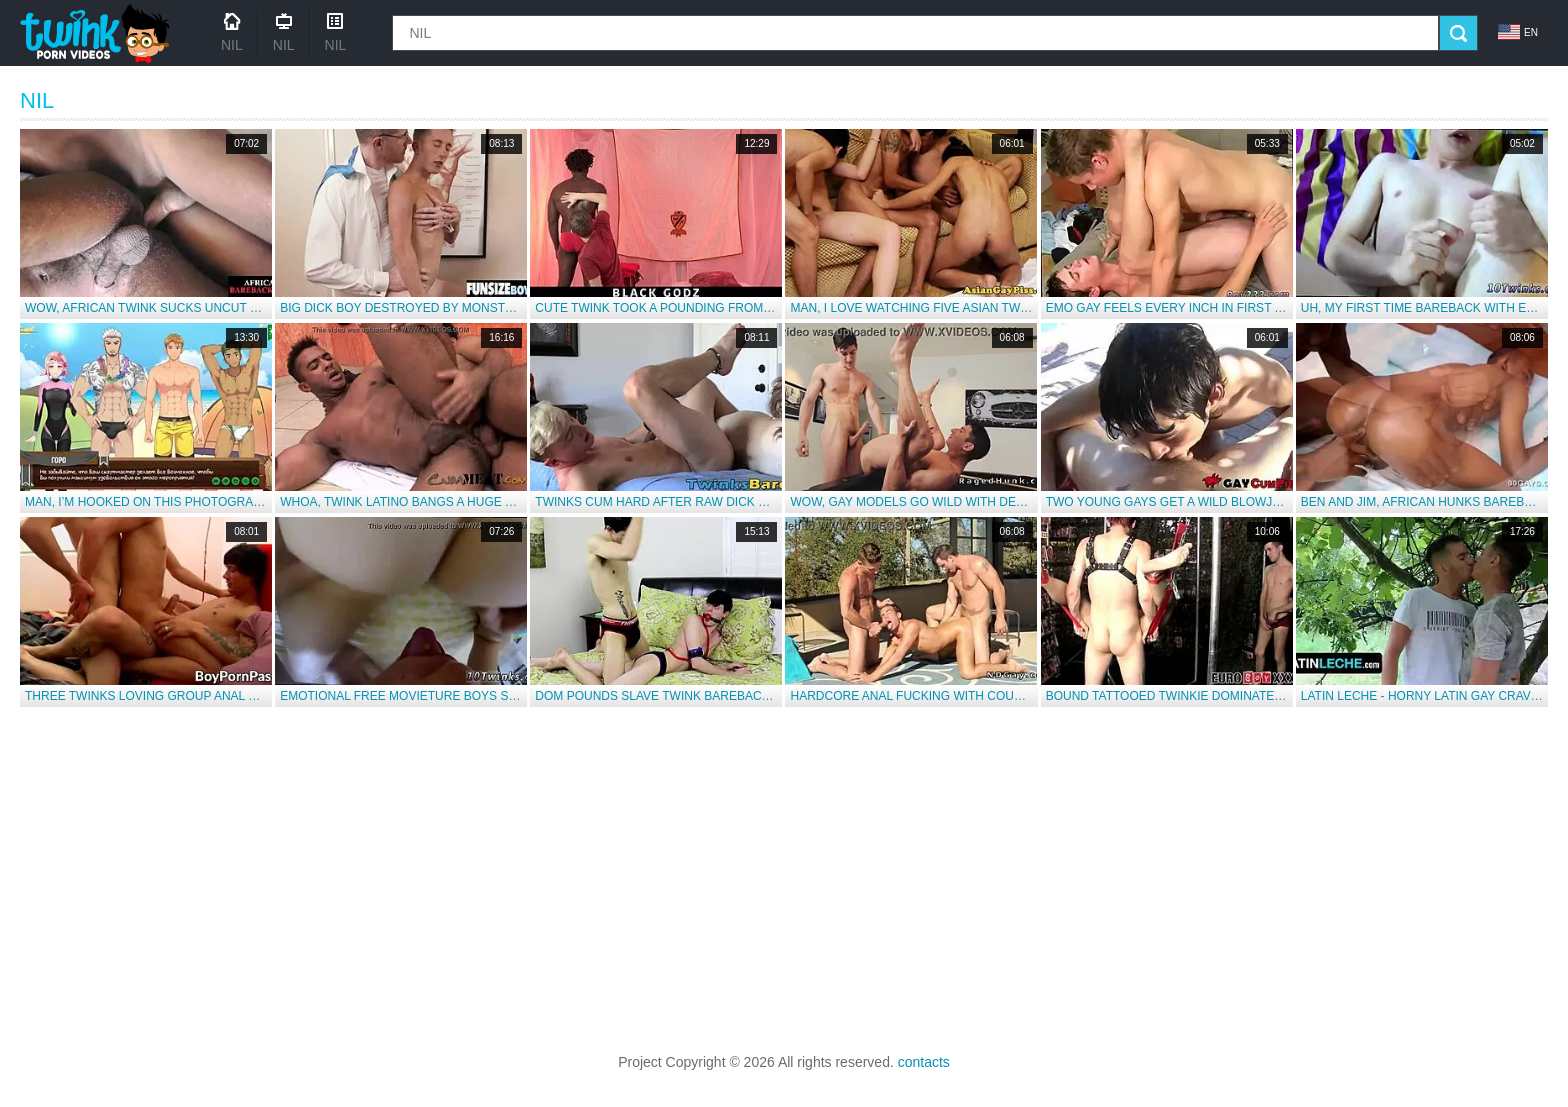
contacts (924, 1062)
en (1518, 32)
